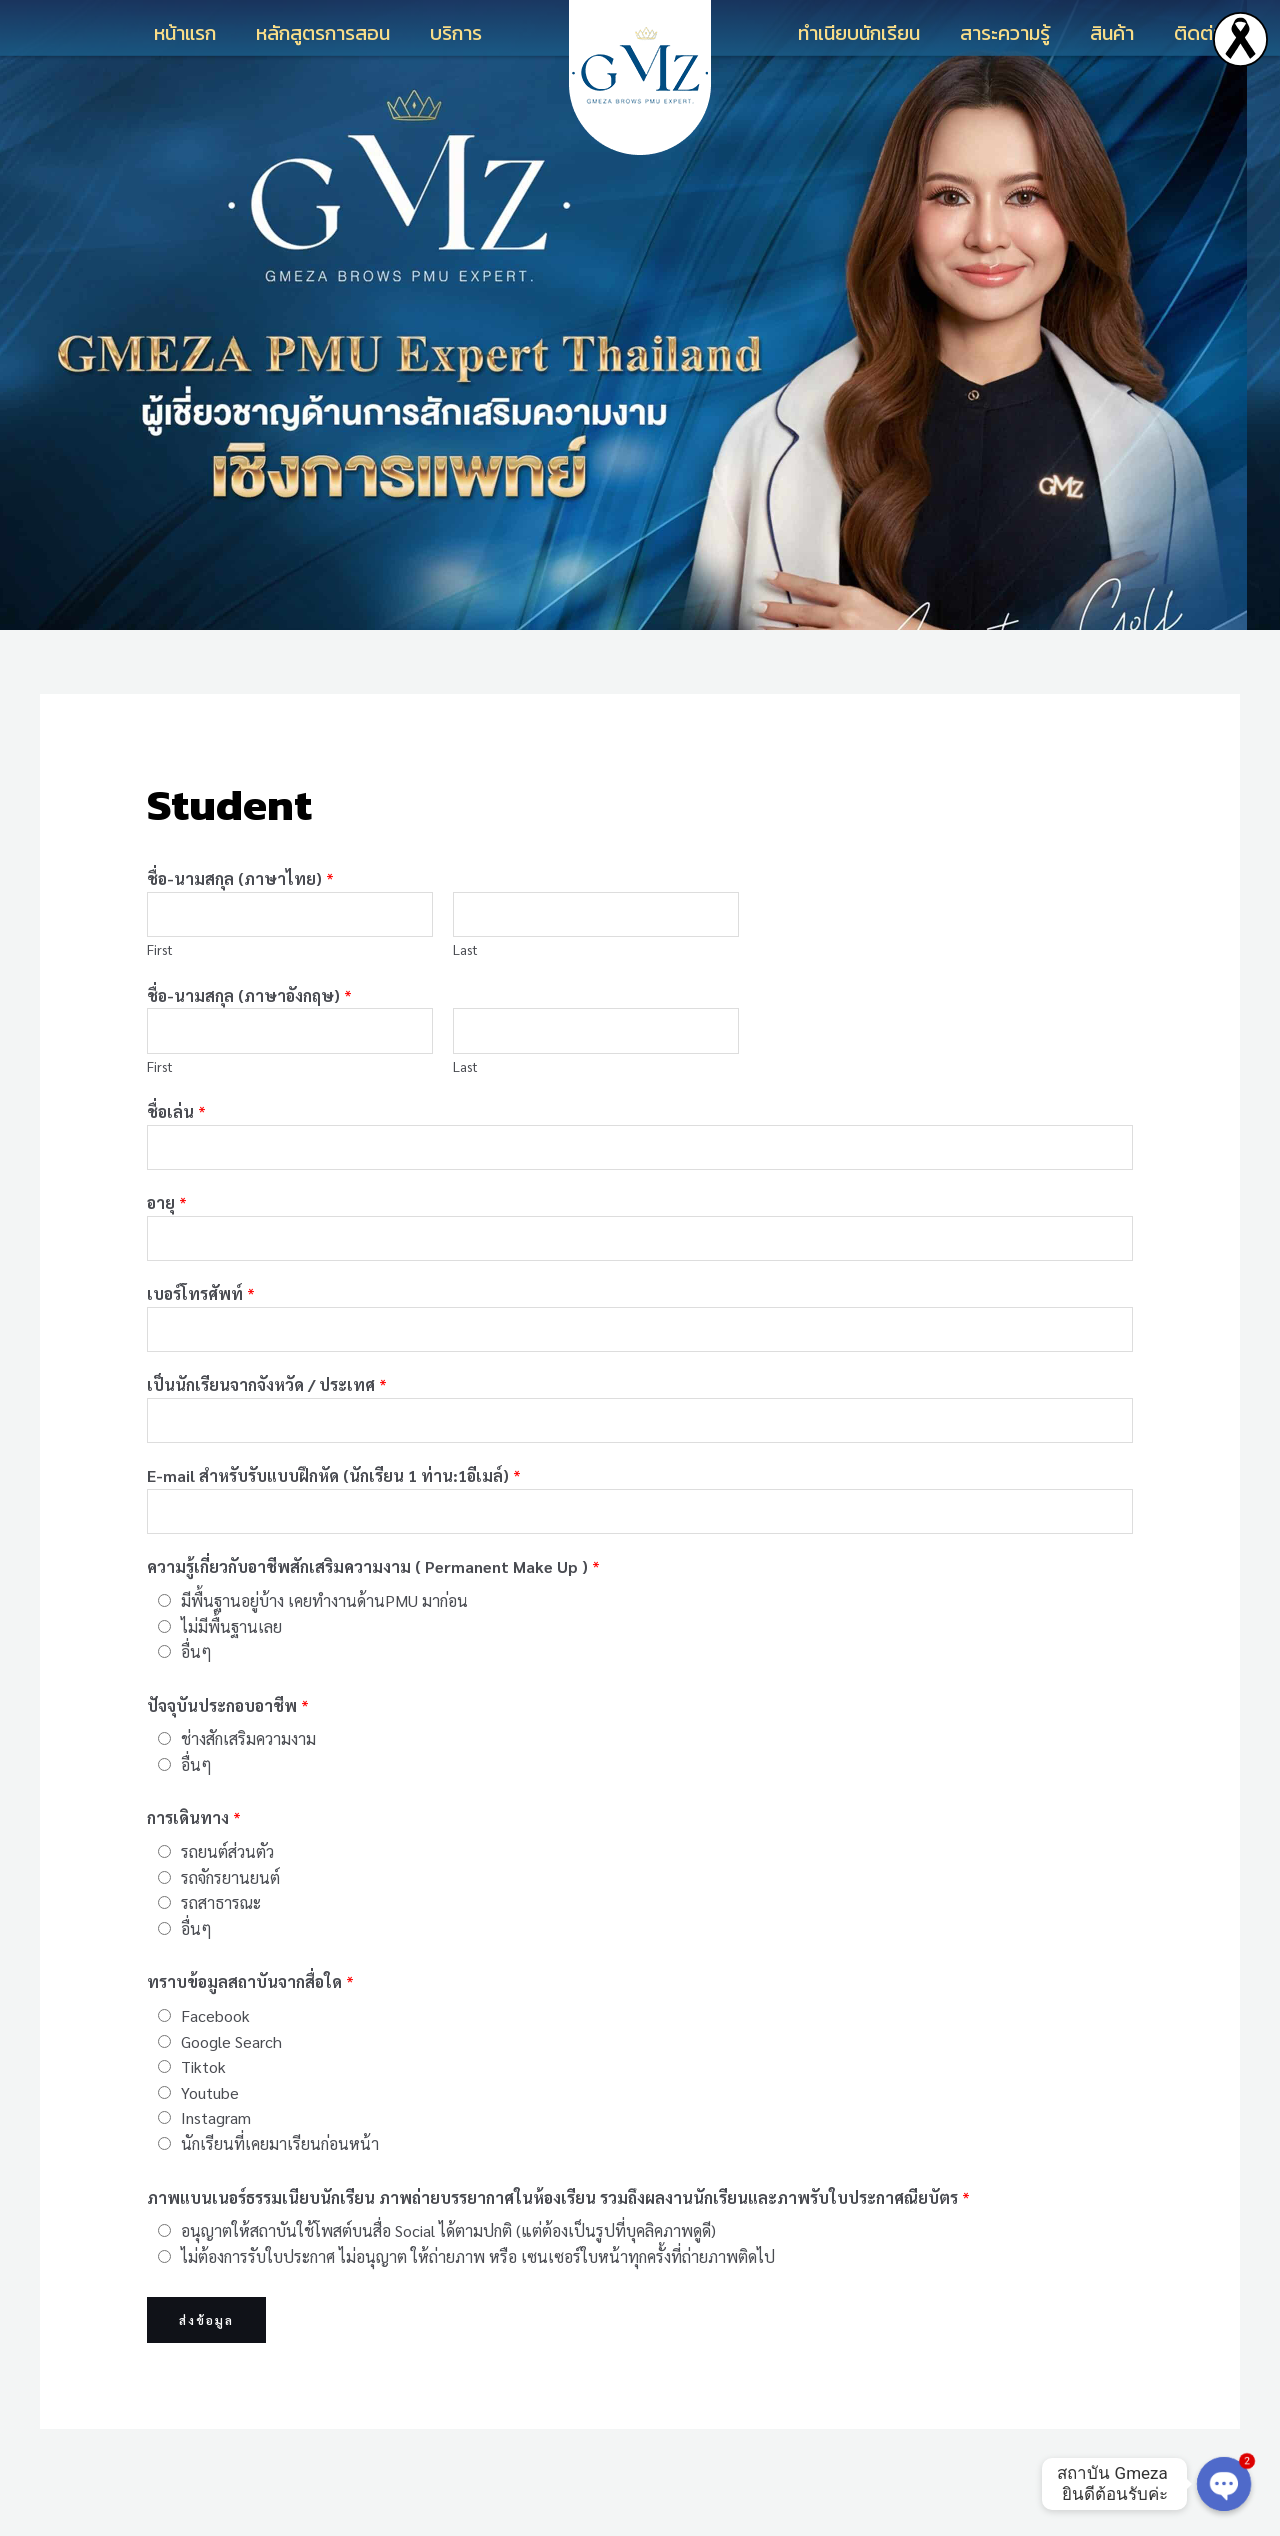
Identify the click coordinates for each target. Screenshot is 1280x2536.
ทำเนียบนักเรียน (859, 33)
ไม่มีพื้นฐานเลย (231, 1669)
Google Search (231, 2084)
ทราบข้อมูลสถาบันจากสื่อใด (250, 2025)
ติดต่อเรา (1212, 33)
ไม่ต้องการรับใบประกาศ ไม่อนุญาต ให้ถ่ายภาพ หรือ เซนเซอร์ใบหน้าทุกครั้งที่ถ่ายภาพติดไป (478, 2299)
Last (465, 955)
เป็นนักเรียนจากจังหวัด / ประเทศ (267, 1415)
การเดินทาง (194, 1861)
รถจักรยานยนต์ (230, 1920)
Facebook (215, 2058)
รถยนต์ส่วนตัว (227, 1894)
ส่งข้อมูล (206, 2364)
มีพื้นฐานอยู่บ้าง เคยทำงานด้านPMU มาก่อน (324, 1643)
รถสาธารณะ (221, 1946)
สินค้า (1112, 33)
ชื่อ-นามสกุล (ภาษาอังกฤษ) (249, 1001)
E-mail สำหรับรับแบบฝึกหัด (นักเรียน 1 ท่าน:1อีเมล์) (334, 1513)
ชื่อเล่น (176, 1124)
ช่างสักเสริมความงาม (248, 1782)
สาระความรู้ (1005, 33)
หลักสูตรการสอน (323, 33)
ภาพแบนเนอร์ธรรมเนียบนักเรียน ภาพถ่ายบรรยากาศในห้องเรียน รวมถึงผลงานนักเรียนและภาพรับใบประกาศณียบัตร (558, 2240)
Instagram (216, 2161)
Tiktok (203, 2110)
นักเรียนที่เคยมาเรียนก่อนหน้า (280, 2186)
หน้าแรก (185, 33)
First (160, 955)
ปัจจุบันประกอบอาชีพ (228, 1748)
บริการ (456, 33)
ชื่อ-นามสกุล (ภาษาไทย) (240, 878)
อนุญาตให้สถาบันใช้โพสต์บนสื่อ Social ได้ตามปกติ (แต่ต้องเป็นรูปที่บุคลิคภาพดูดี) (448, 2274)
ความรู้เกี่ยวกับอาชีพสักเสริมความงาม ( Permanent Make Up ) (373, 1610)
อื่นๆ (196, 1695)
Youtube (210, 2135)
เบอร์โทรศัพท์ (201, 1318)
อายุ (167, 1221)
